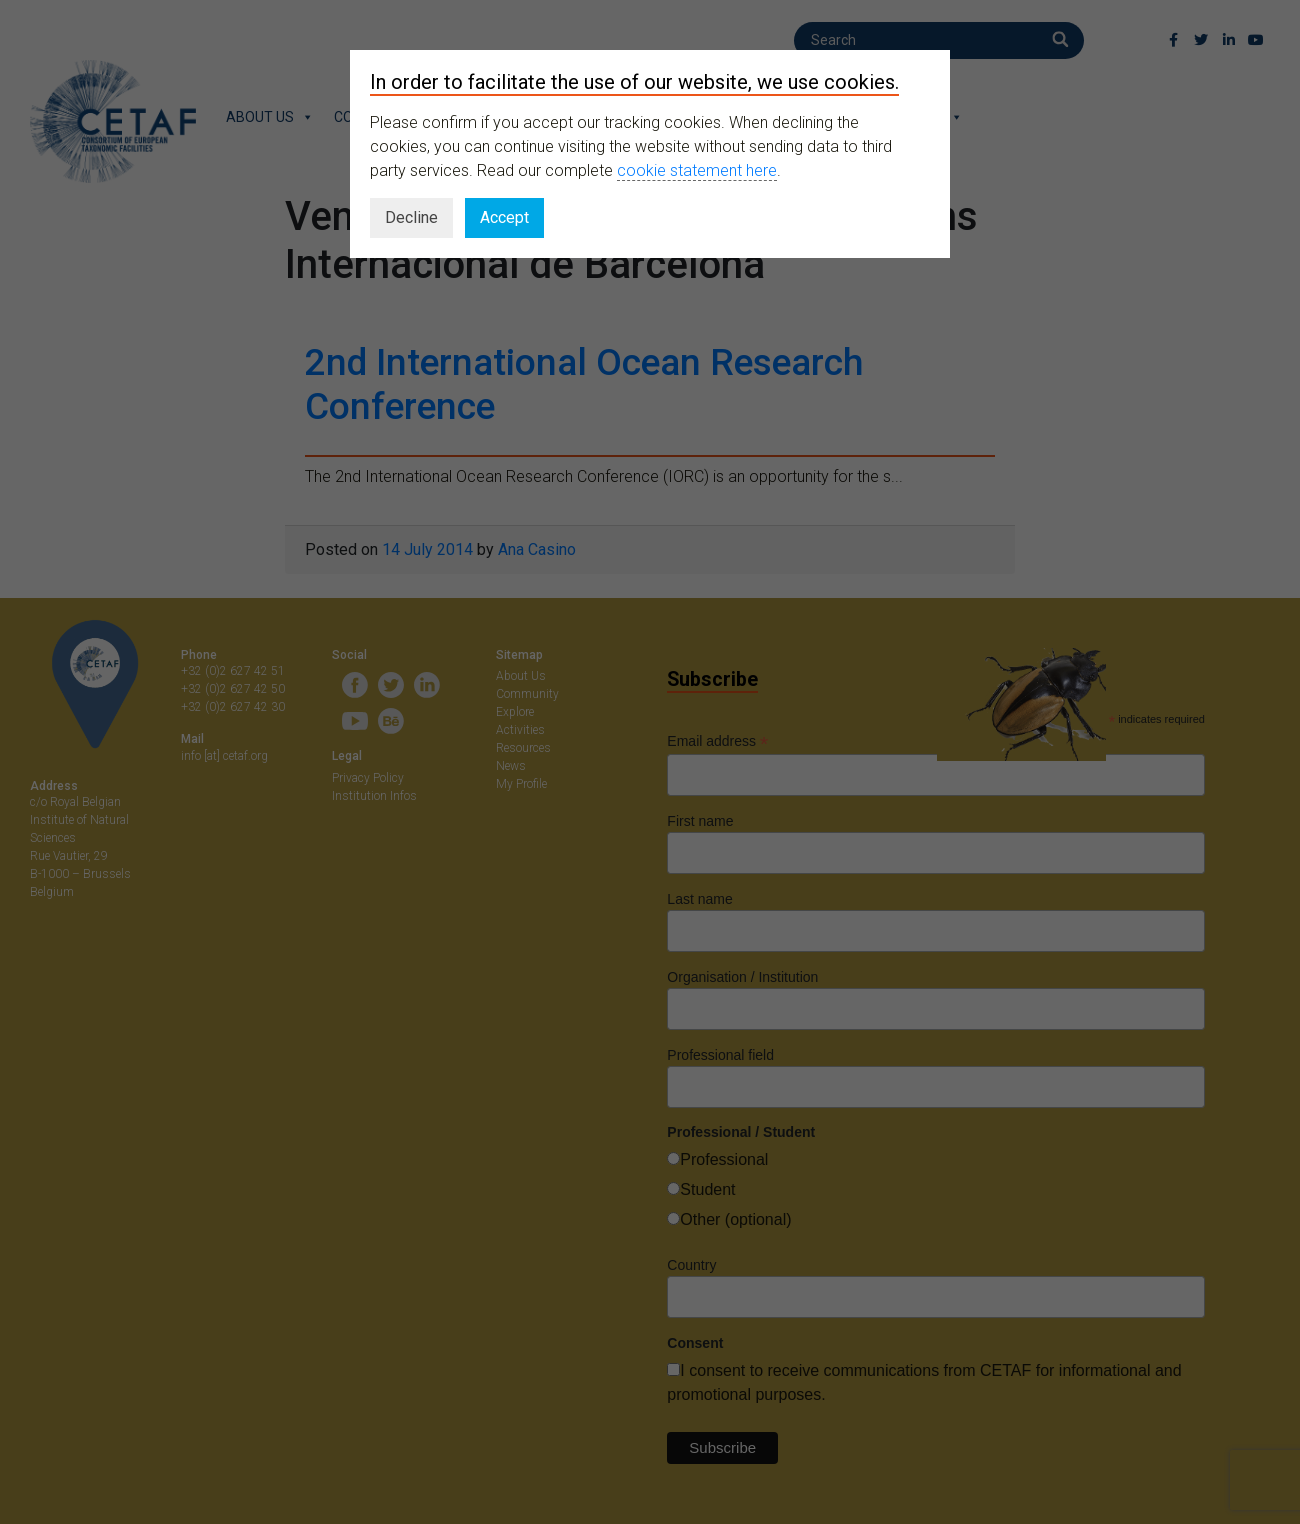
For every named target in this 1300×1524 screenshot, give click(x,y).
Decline (411, 217)
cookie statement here (697, 170)
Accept (504, 217)
